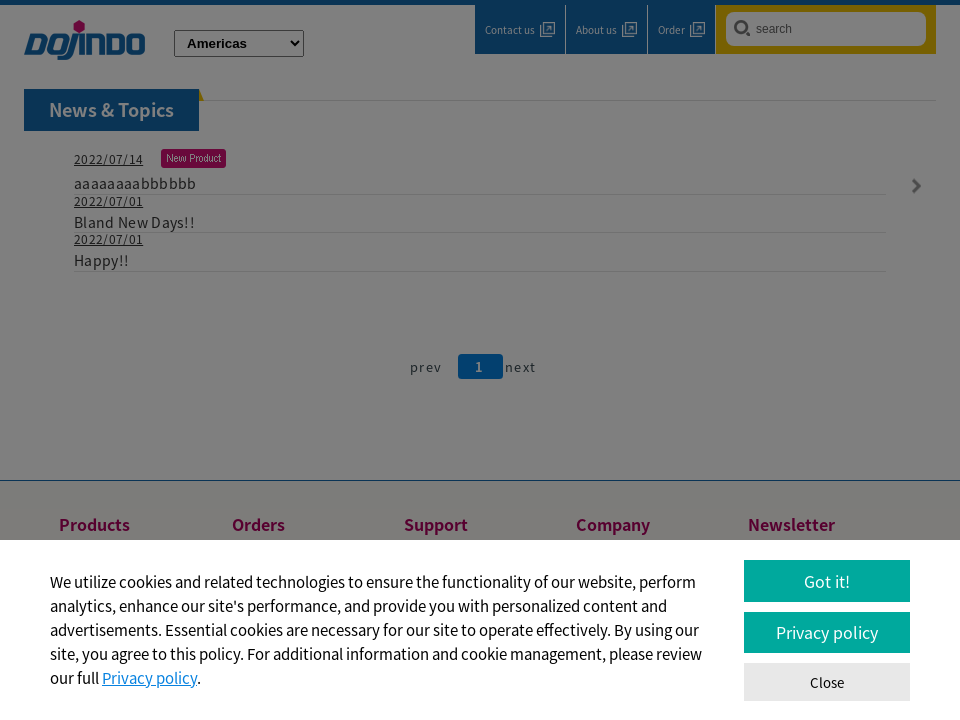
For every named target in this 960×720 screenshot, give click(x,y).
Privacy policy (149, 678)
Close (827, 682)
